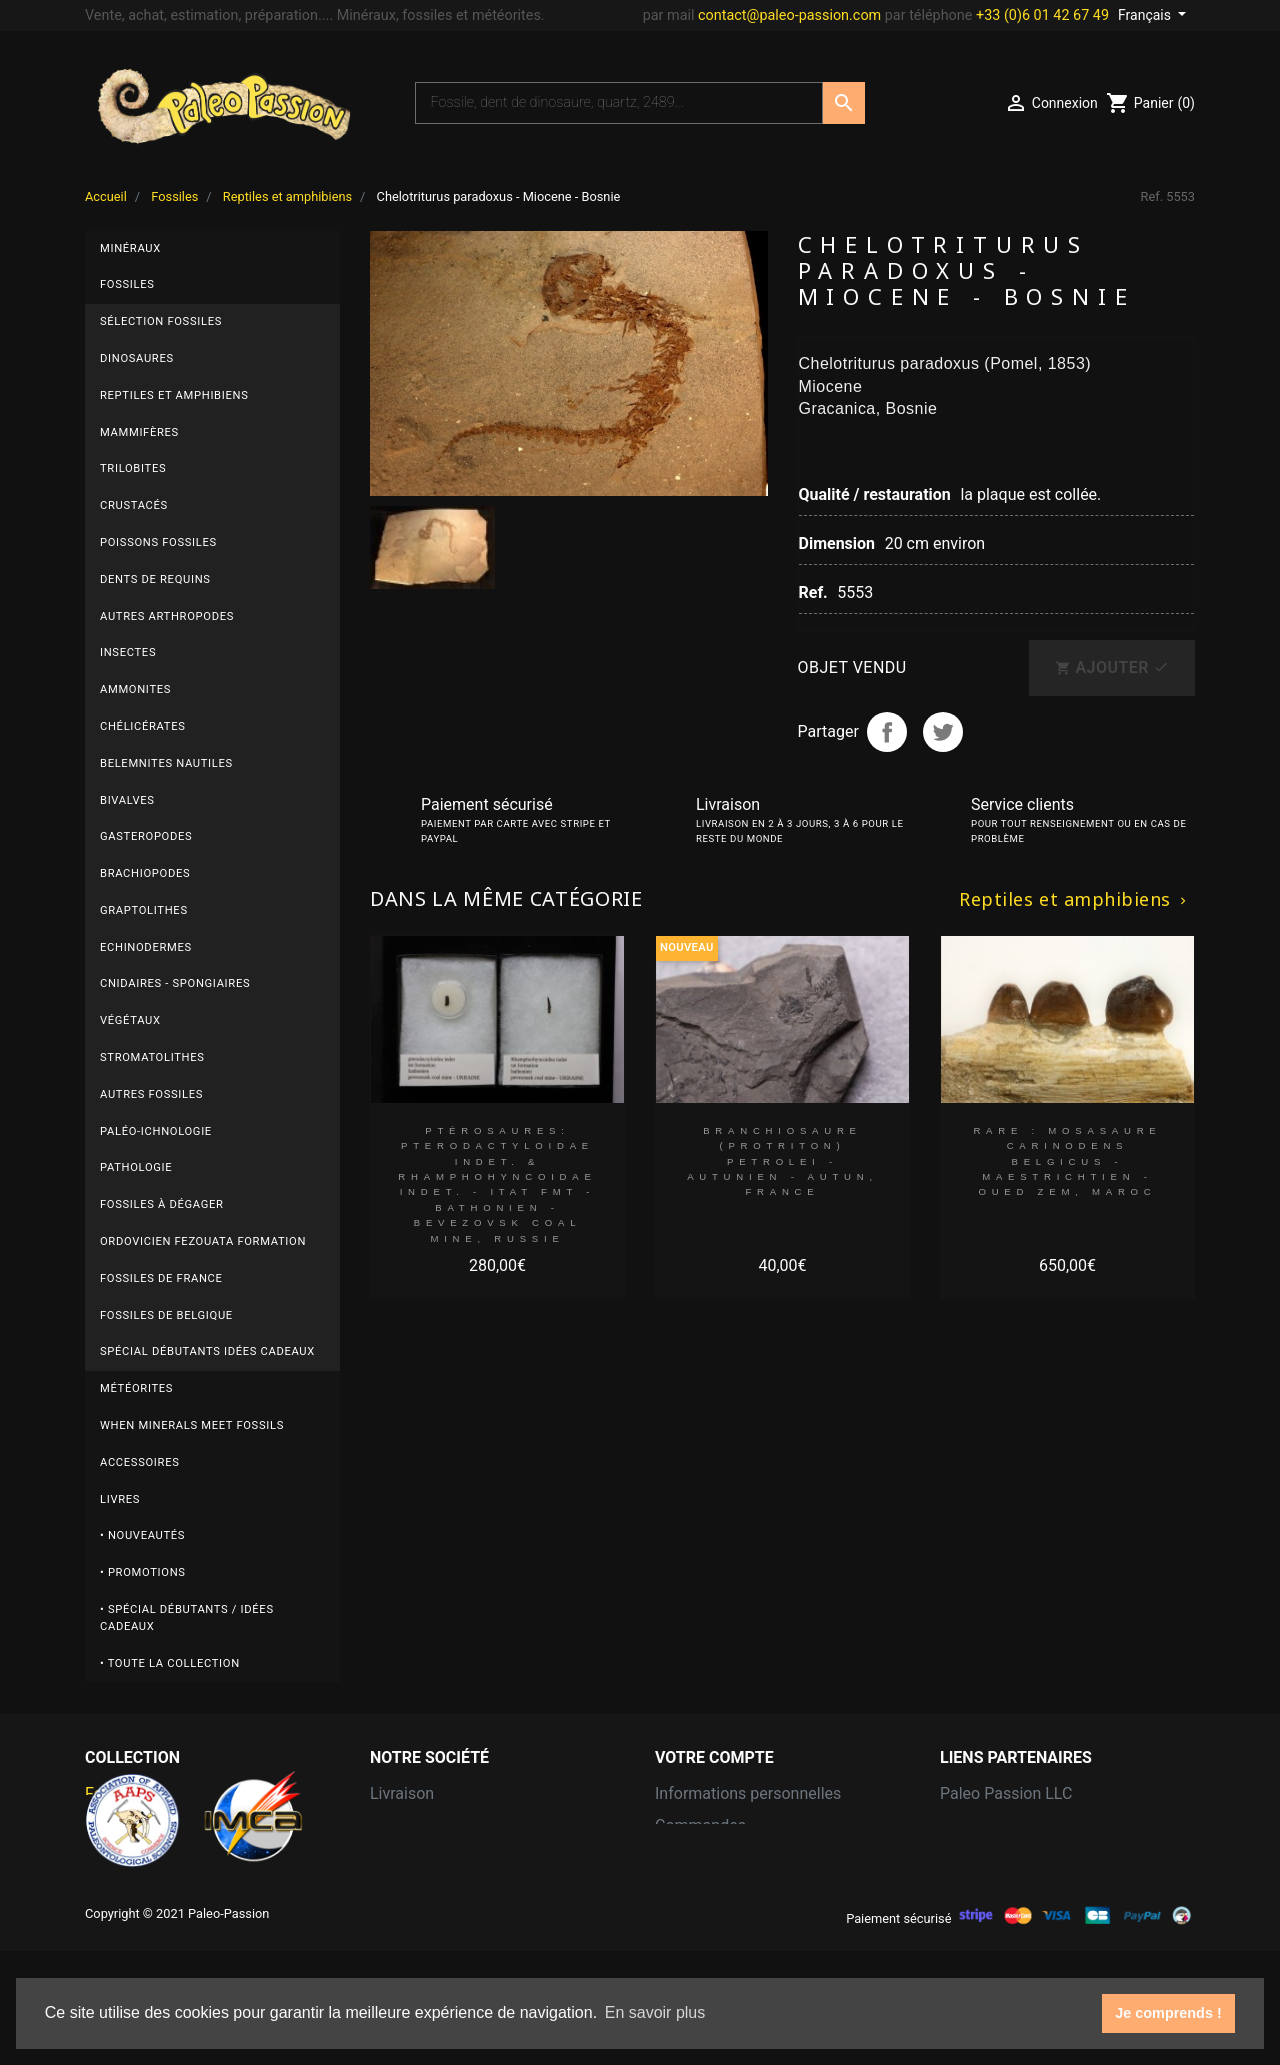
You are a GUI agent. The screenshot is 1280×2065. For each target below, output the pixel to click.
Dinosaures (137, 358)
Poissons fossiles (158, 542)
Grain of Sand (988, 1825)
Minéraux (130, 248)
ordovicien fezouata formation (203, 1241)
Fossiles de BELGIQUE (166, 1315)
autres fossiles (151, 1094)
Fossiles (127, 284)
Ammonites (135, 689)
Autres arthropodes (167, 616)
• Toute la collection (170, 1663)
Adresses (688, 1889)
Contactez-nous (426, 1889)
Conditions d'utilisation (451, 1857)
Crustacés (134, 505)
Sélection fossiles (161, 321)
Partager (887, 732)
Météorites (136, 1388)
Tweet (943, 732)
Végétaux (130, 1020)
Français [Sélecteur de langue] (1146, 15)
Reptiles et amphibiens (174, 395)
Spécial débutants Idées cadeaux (207, 1351)
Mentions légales (430, 1825)
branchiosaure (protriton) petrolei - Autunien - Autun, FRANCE (782, 1161)
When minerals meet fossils (192, 1425)
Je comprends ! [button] (1168, 2013)
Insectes (128, 652)
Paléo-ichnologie (156, 1131)
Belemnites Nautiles (166, 763)
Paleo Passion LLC (1006, 1793)
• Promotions (143, 1572)
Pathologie (136, 1167)
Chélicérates (143, 726)
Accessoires (139, 1462)
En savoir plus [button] (655, 2012)
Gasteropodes (146, 836)
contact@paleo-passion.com (789, 15)
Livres (120, 1499)
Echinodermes (146, 947)
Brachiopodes (145, 873)
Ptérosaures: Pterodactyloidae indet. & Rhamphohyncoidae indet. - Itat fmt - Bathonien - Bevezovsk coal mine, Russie (497, 1184)
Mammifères (139, 432)
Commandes (700, 1825)
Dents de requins (155, 579)
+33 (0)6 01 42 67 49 (1042, 15)
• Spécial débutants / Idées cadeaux (187, 1618)
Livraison (402, 1793)
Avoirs (677, 1857)
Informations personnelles (748, 1793)
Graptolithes (144, 910)
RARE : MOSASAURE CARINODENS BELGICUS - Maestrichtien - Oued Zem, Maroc (1067, 1161)
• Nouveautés (142, 1535)
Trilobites (133, 468)
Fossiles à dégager (162, 1204)
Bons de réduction (719, 1921)
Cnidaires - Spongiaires (175, 983)
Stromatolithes (152, 1057)
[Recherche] (619, 103)
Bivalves (127, 800)
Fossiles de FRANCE (161, 1278)
